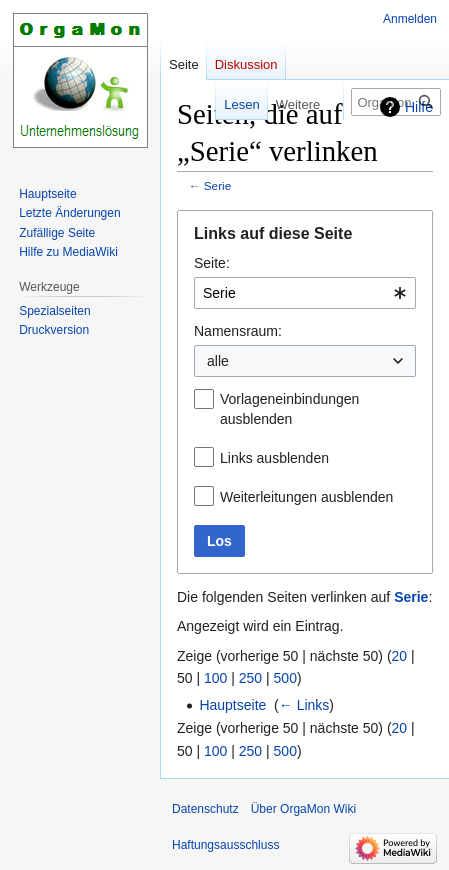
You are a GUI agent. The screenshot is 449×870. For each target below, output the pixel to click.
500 (285, 678)
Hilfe (419, 107)
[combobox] (305, 293)
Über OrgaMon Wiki (303, 809)
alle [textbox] (218, 361)
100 (215, 678)
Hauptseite (232, 705)
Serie (217, 185)
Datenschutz (205, 809)
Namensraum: (238, 331)
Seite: (212, 263)
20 (400, 656)
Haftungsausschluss (225, 845)
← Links (304, 705)
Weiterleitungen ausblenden (306, 497)
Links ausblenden (274, 458)
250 (250, 678)
